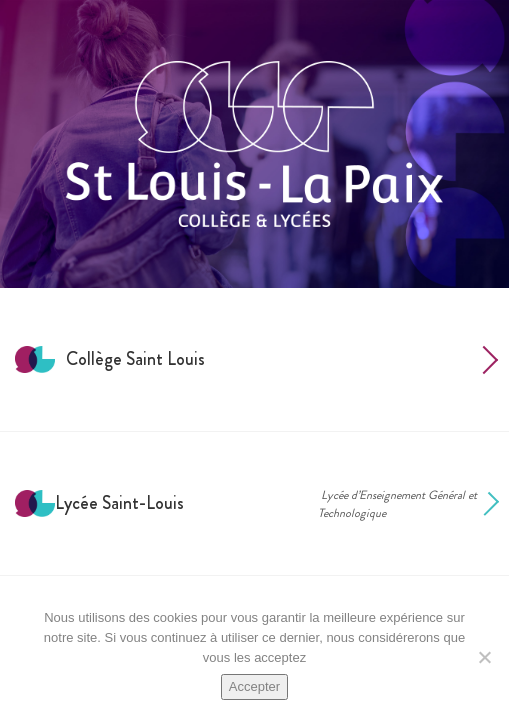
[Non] (484, 657)
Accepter (254, 686)
